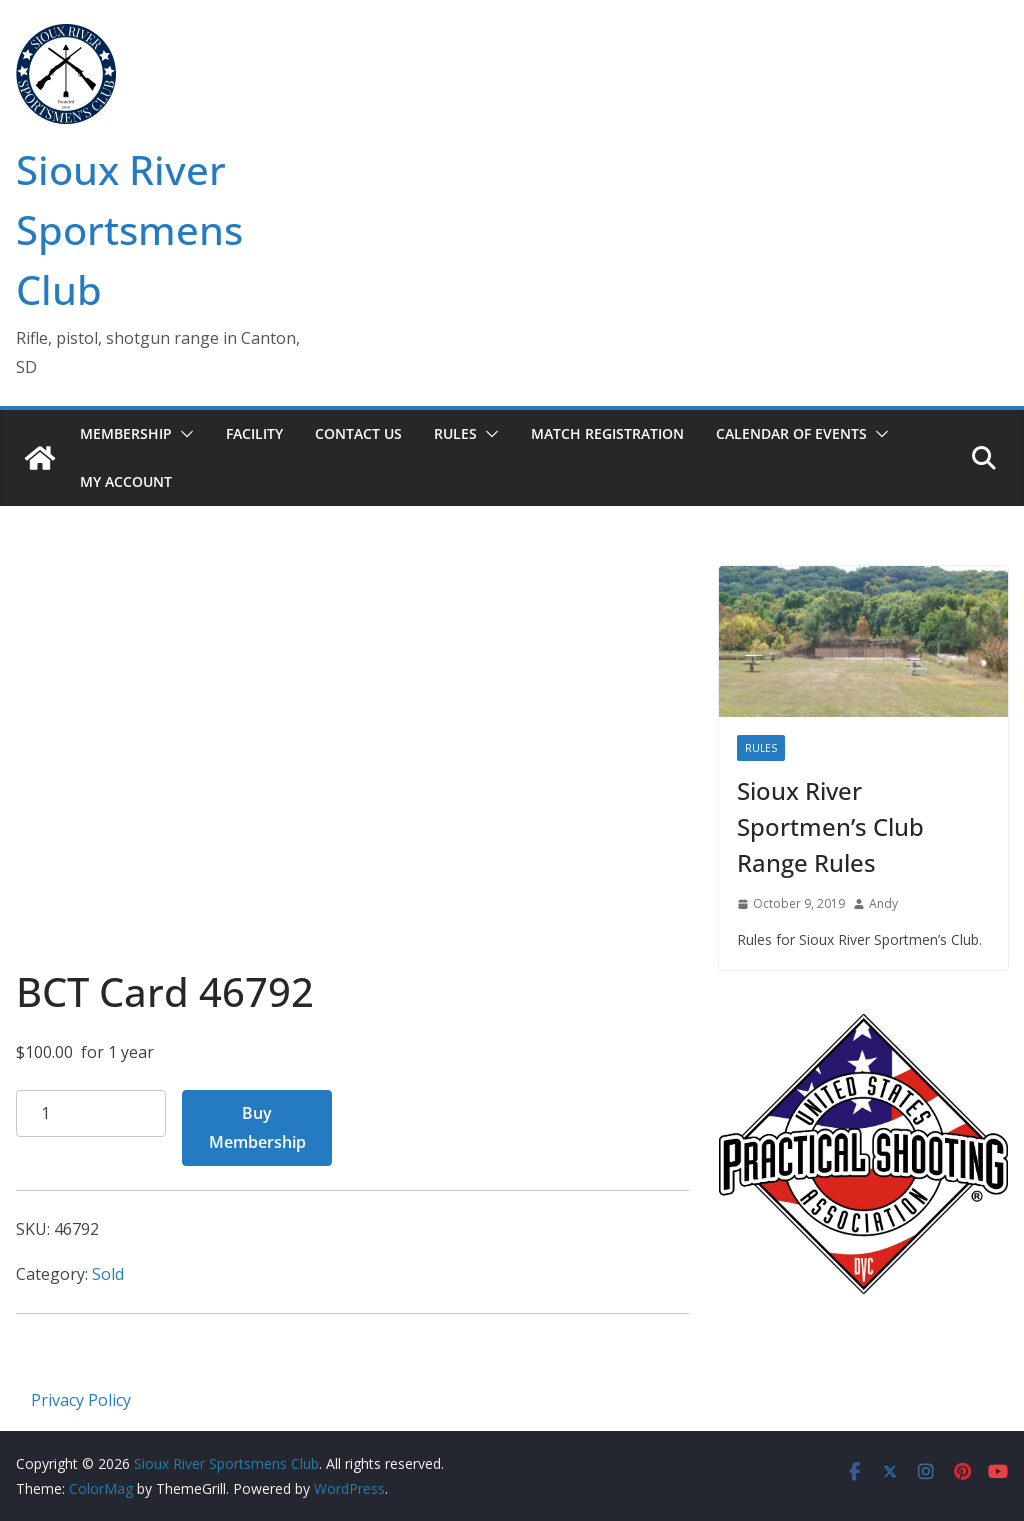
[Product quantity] (91, 1113)
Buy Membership (257, 1127)
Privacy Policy (81, 1400)
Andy (883, 903)
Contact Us (358, 433)
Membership (126, 433)
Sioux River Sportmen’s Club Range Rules (830, 826)
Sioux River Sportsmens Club (129, 229)
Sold (108, 1274)
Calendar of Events (791, 433)
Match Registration (607, 433)
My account (126, 481)
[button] (183, 434)
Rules (455, 433)
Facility (254, 433)
